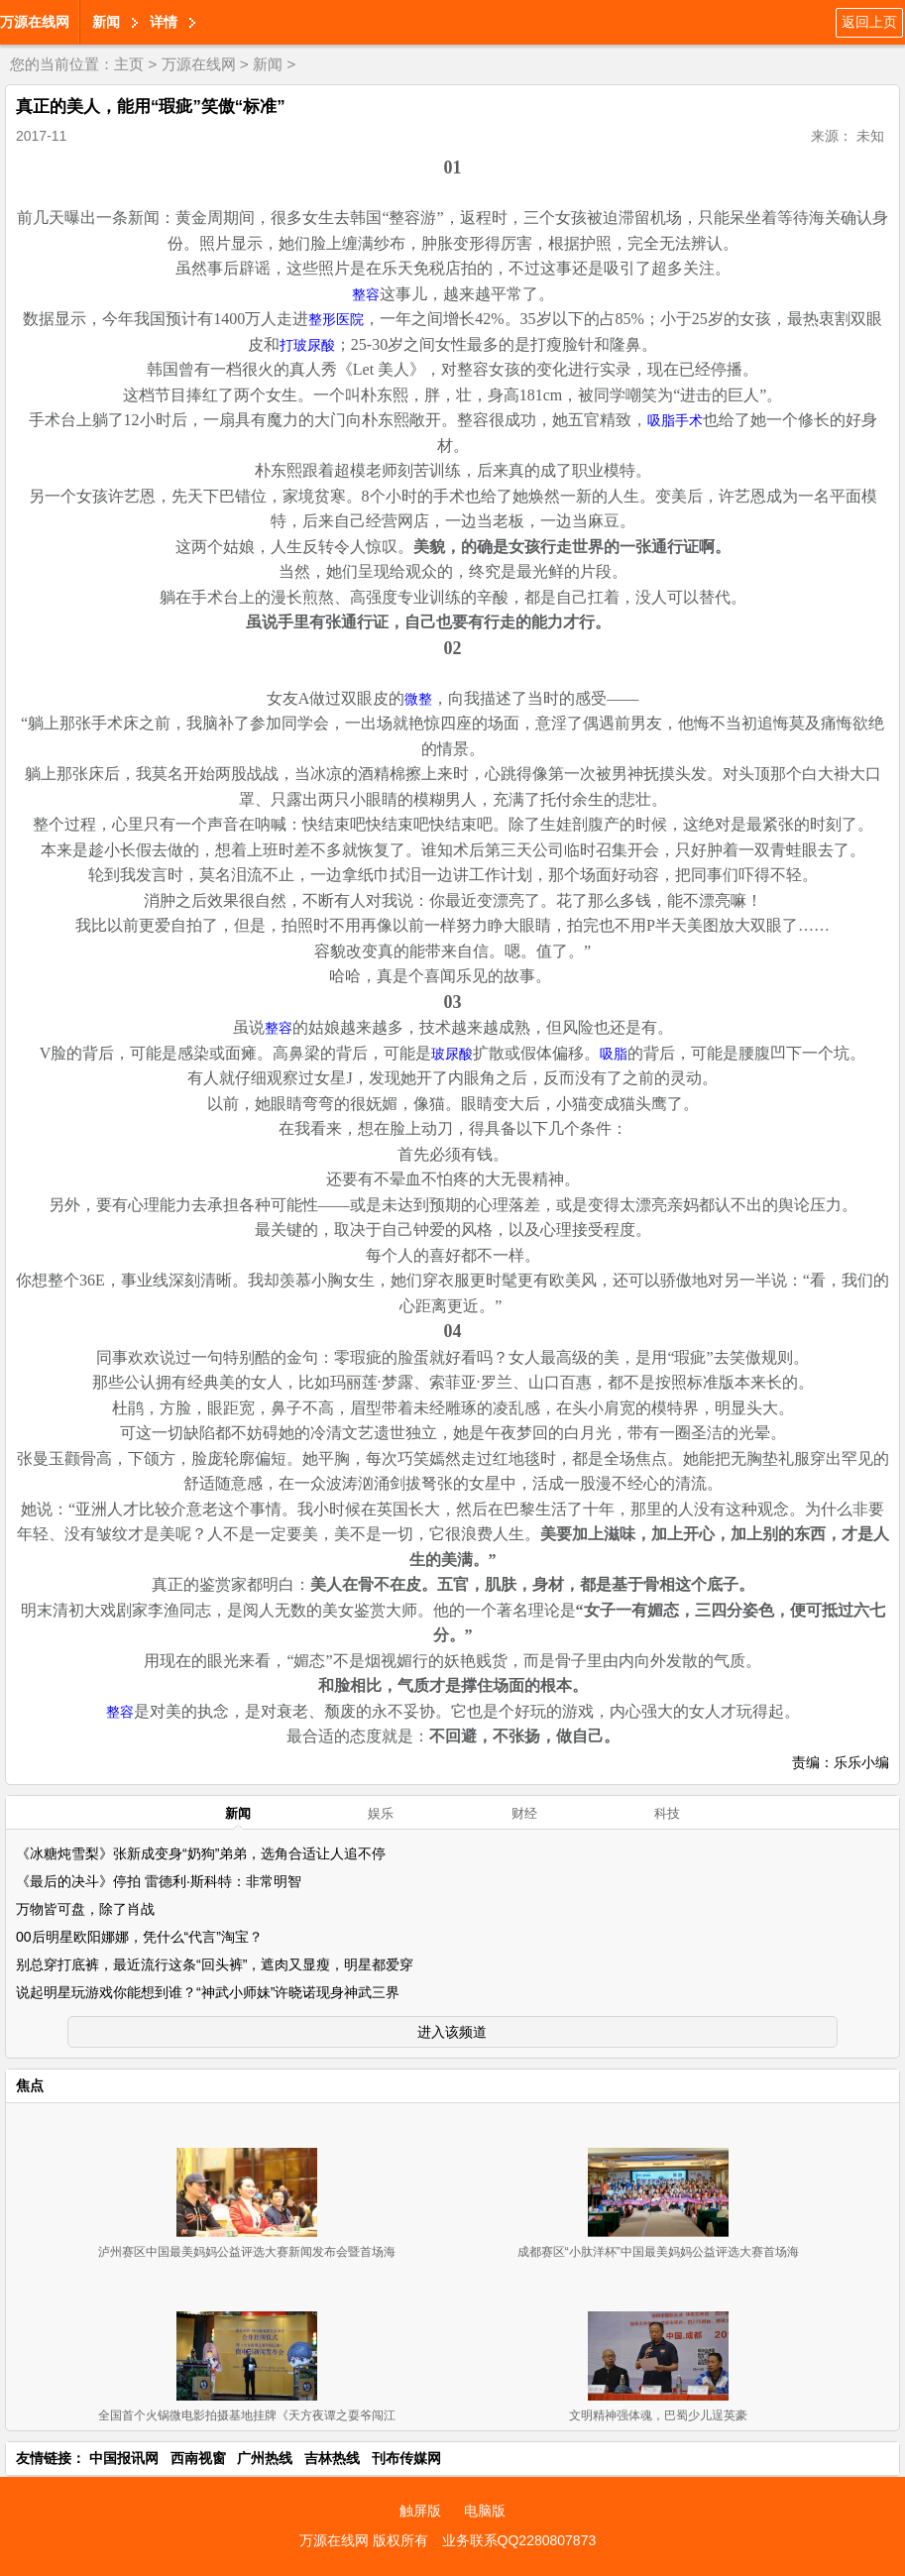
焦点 (30, 2085)
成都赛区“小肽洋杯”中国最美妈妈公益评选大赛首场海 (658, 2252)
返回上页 (869, 22)
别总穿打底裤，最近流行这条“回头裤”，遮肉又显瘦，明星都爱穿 (214, 1964)
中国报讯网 (124, 2458)
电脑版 (485, 2511)
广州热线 (264, 2458)
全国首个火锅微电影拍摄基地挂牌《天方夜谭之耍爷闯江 (247, 2415)
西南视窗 (198, 2458)
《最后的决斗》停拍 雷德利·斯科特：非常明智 (158, 1881)
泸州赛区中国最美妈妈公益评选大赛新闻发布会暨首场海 (247, 2252)
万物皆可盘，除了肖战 (85, 1909)
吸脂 (613, 1054)
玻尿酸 (452, 1054)
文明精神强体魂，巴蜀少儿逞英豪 (658, 2415)
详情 (163, 22)
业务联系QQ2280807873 (519, 2540)
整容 (366, 294)
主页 (129, 64)
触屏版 (420, 2511)
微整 (418, 699)
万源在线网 (34, 22)
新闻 (106, 22)
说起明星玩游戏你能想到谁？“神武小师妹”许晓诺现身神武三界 (207, 1992)
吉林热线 (332, 2458)
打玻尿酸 (307, 345)
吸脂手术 (675, 420)
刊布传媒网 (406, 2458)
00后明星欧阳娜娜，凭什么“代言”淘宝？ (139, 1937)
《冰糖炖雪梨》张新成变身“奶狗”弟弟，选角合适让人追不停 (201, 1853)
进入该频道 (452, 2032)
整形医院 (336, 319)
